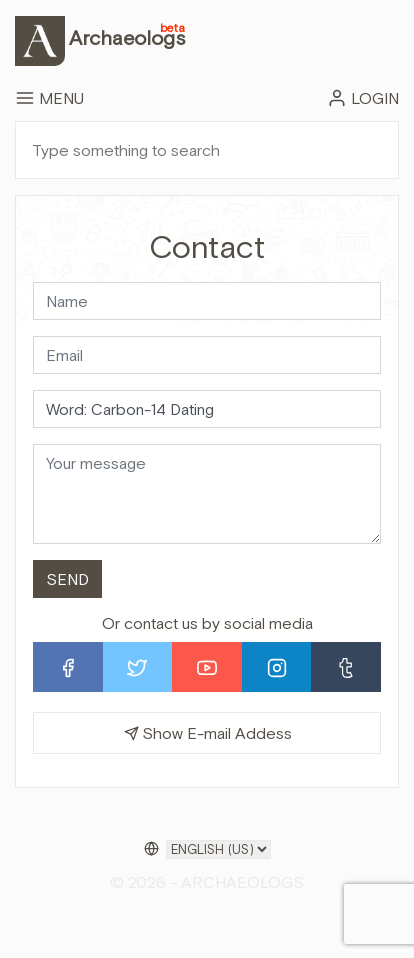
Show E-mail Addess (208, 733)
